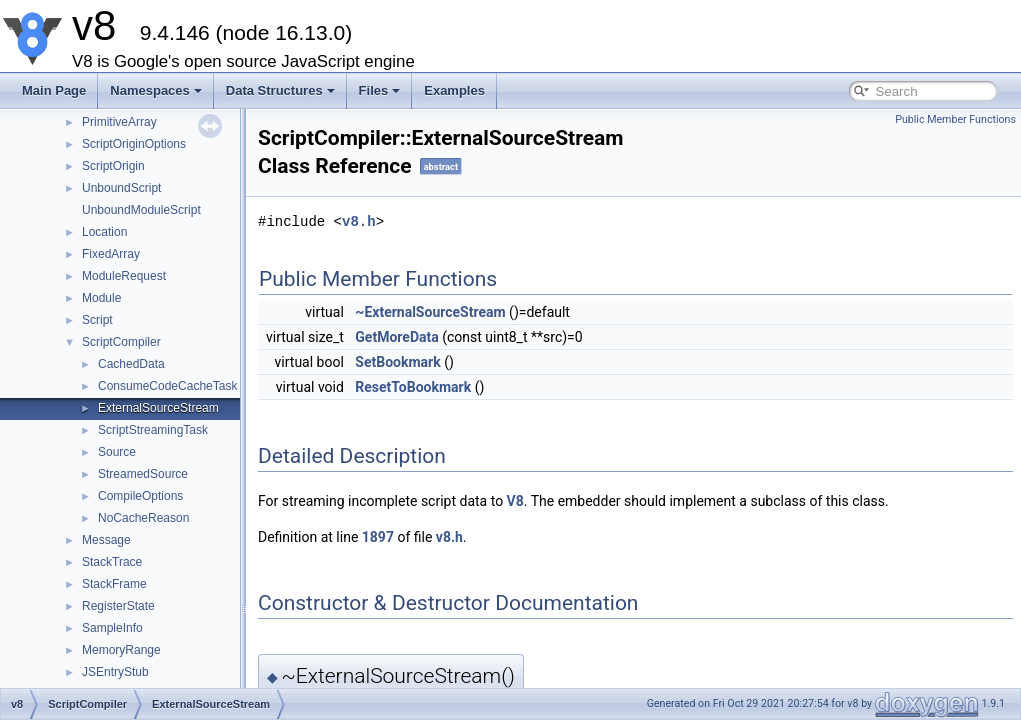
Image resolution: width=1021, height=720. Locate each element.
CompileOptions (140, 496)
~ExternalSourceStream (430, 312)
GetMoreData (396, 337)
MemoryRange (121, 650)
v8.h (359, 221)
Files (380, 90)
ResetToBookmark (413, 387)
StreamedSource (143, 474)
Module (101, 298)
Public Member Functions (955, 119)
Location (104, 232)
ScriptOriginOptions (134, 144)
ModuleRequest (124, 276)
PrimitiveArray (119, 122)
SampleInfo (112, 628)
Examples (454, 90)
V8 (515, 501)
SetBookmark (397, 362)
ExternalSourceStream (158, 408)
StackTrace (112, 562)
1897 (378, 537)
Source (117, 452)
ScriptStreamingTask (153, 430)
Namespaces (156, 90)
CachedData (131, 364)
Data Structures (280, 90)
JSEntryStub (115, 672)
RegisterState (118, 606)
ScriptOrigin (113, 166)
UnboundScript (121, 188)
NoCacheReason (143, 518)
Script (97, 320)
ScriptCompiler (121, 342)
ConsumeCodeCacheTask (167, 386)
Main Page (54, 90)
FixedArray (111, 254)
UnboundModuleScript (141, 210)
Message (106, 540)
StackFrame (114, 584)
